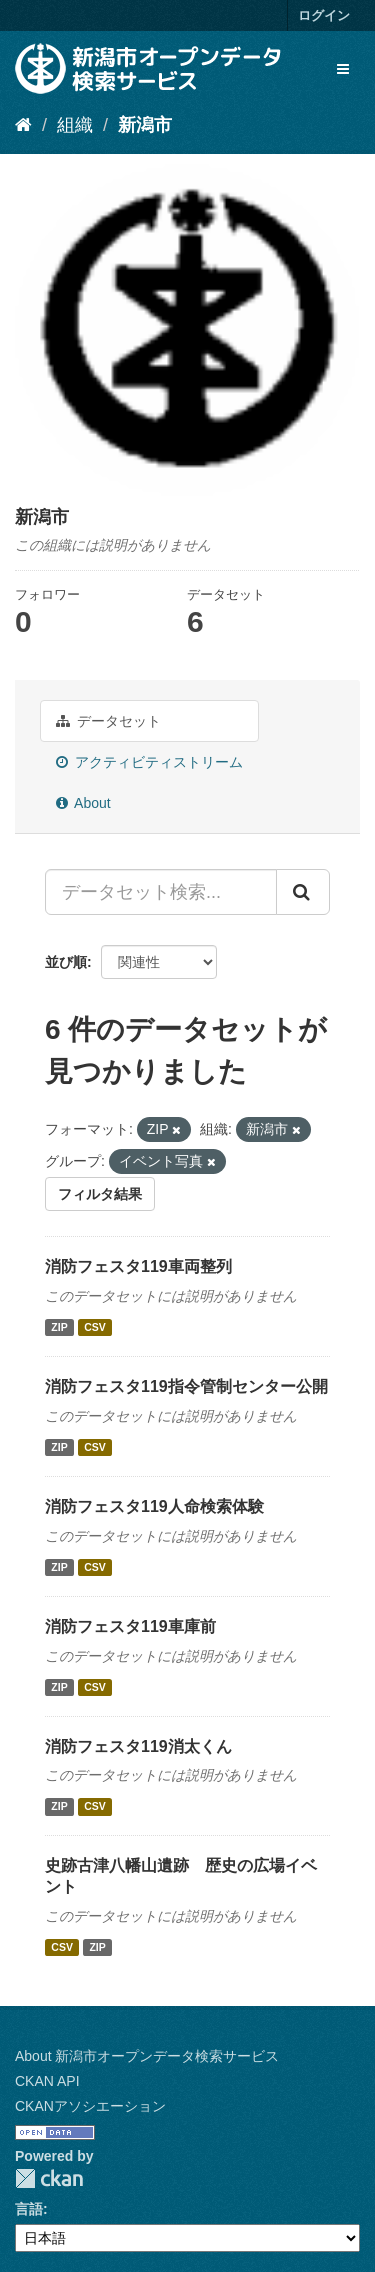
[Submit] (303, 892)
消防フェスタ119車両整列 (138, 1266)
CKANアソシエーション (90, 2106)
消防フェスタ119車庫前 (130, 1626)
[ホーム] (23, 125)
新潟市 (145, 125)
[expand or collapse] (343, 69)
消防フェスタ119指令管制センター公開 (186, 1386)
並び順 (66, 962)
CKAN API (47, 2081)
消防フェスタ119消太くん (138, 1746)
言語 (29, 2209)
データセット (108, 721)
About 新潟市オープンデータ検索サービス (147, 2056)
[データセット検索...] (161, 892)
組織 (75, 125)
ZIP (59, 1327)
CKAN (49, 2178)
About (83, 803)
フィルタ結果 (100, 1194)
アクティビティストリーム (149, 762)
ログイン (324, 15)
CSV (95, 1327)
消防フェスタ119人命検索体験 (154, 1506)
